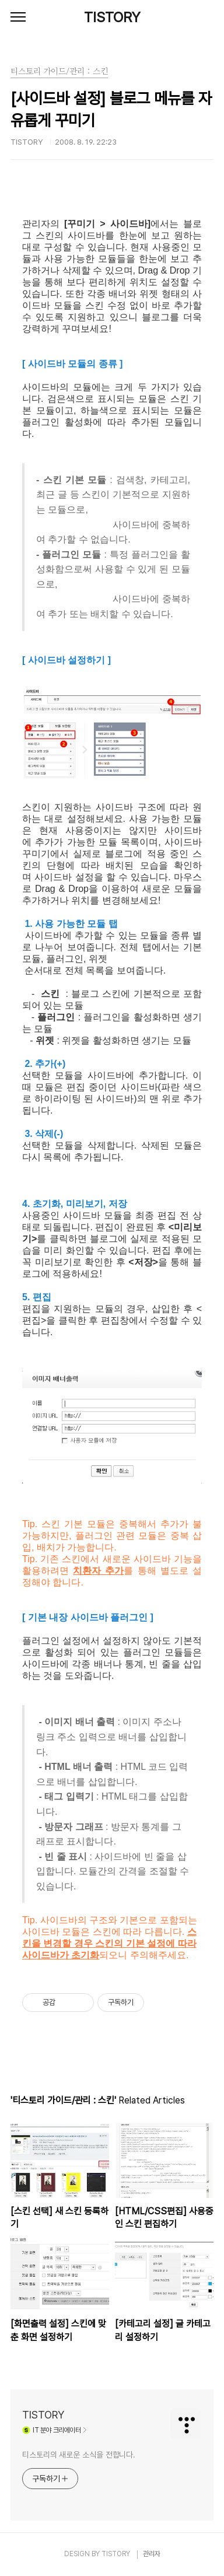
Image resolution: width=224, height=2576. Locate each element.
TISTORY (112, 17)
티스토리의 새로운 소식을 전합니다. (78, 2454)
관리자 (151, 2554)
